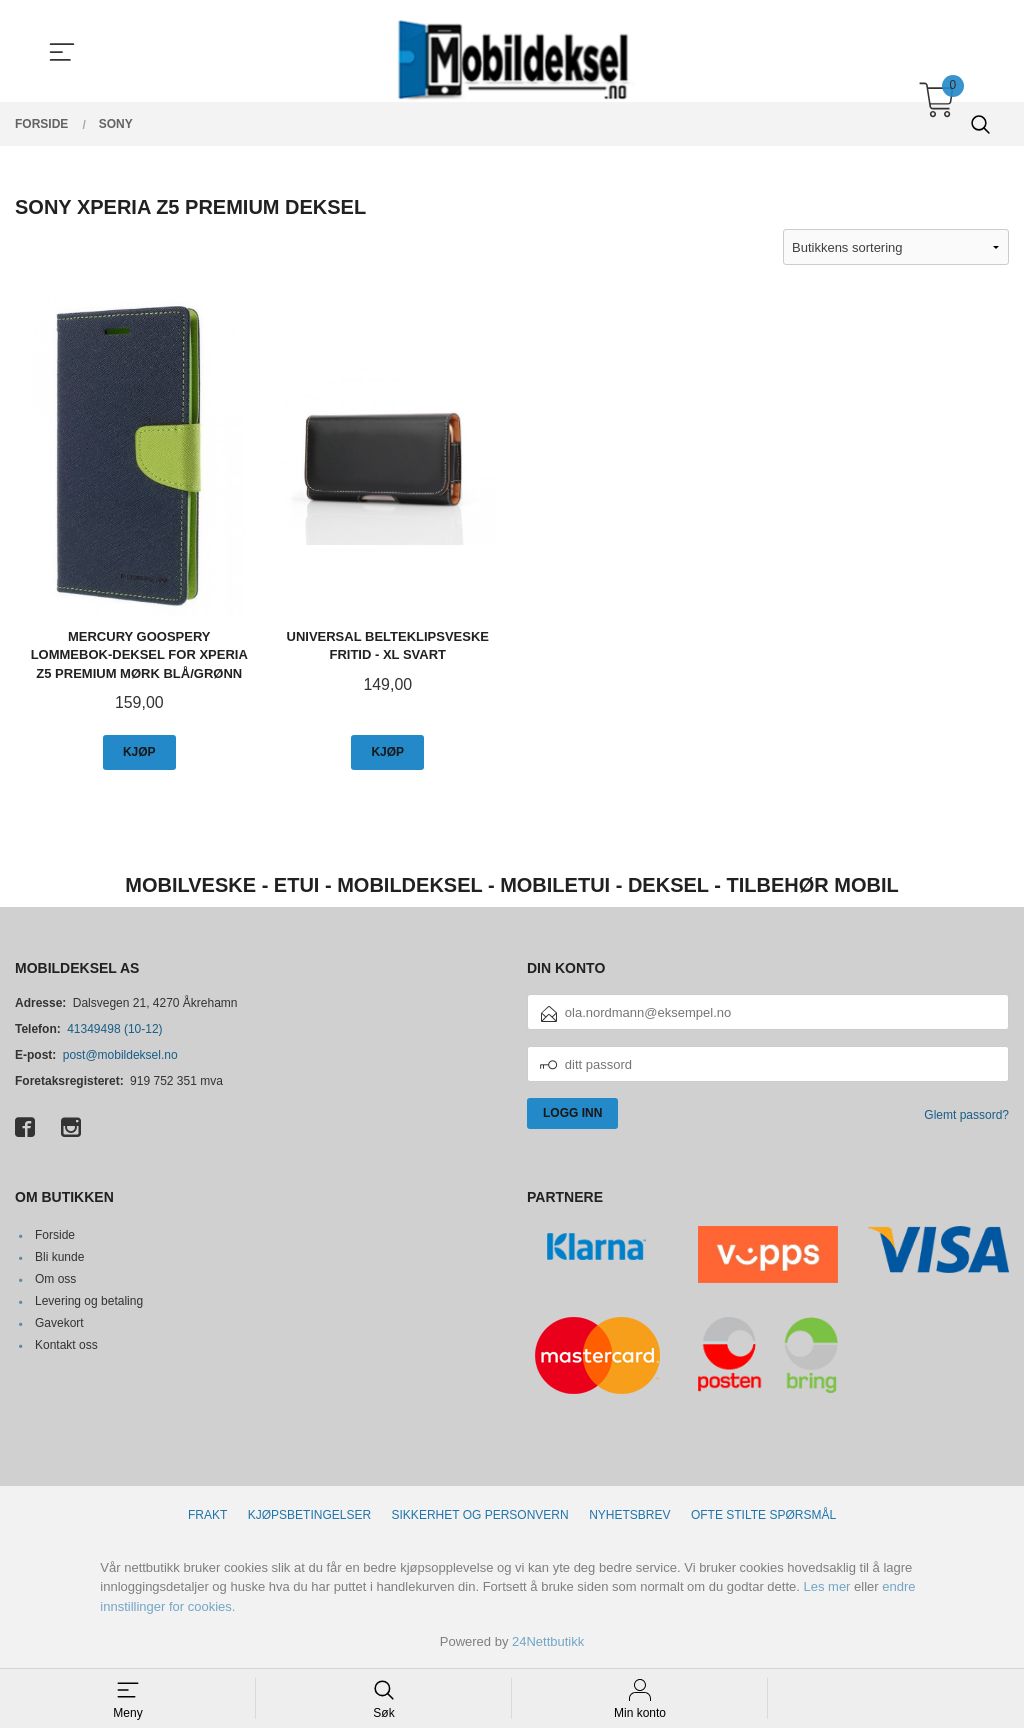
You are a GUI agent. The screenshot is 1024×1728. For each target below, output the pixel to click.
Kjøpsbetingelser (309, 1515)
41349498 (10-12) (114, 1030)
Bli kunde (59, 1257)
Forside (55, 1235)
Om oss (55, 1279)
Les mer (826, 1586)
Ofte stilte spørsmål (763, 1515)
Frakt (207, 1515)
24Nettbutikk (548, 1641)
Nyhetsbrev (629, 1515)
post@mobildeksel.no (120, 1056)
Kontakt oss (66, 1345)
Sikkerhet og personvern (480, 1515)
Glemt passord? (966, 1116)
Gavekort (59, 1323)
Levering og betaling (89, 1301)
